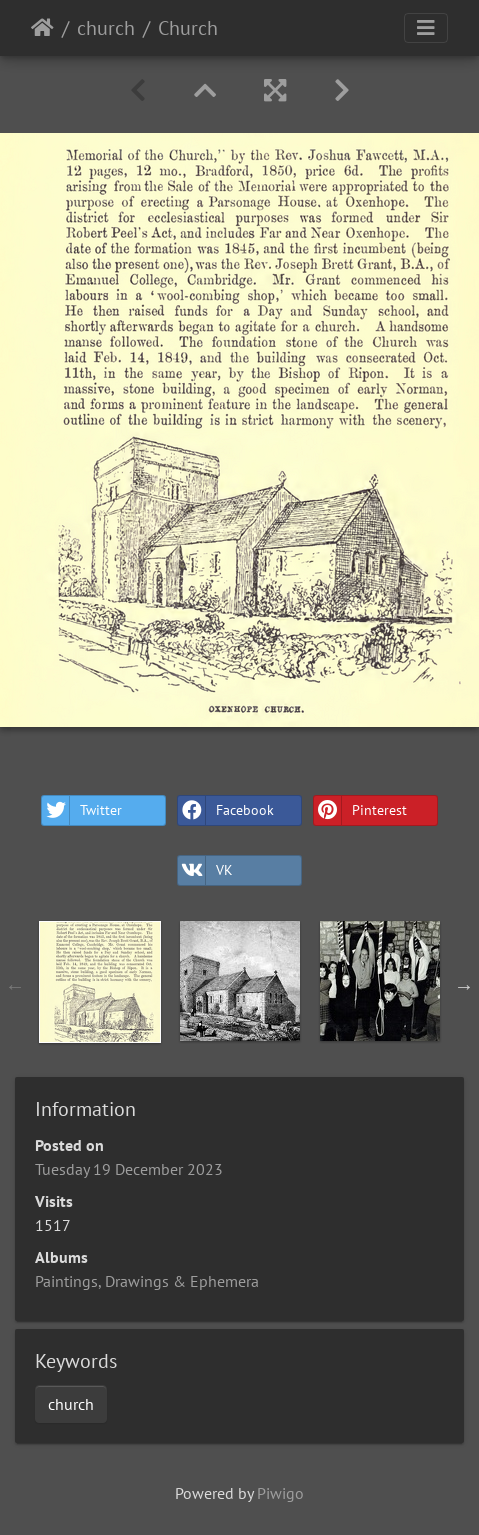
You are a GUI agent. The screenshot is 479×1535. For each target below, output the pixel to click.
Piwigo (280, 1493)
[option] (100, 982)
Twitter (82, 810)
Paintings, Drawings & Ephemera (147, 1281)
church (106, 28)
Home (42, 28)
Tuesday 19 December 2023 (129, 1169)
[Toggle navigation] (426, 28)
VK (205, 870)
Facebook (226, 810)
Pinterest (360, 810)
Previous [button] (15, 986)
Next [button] (464, 986)
